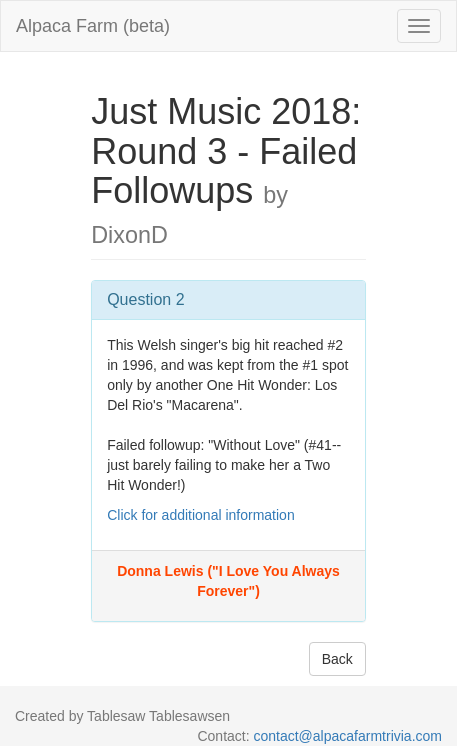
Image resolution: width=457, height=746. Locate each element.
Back (337, 659)
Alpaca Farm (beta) (93, 26)
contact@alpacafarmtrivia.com (347, 736)
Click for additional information (201, 515)
